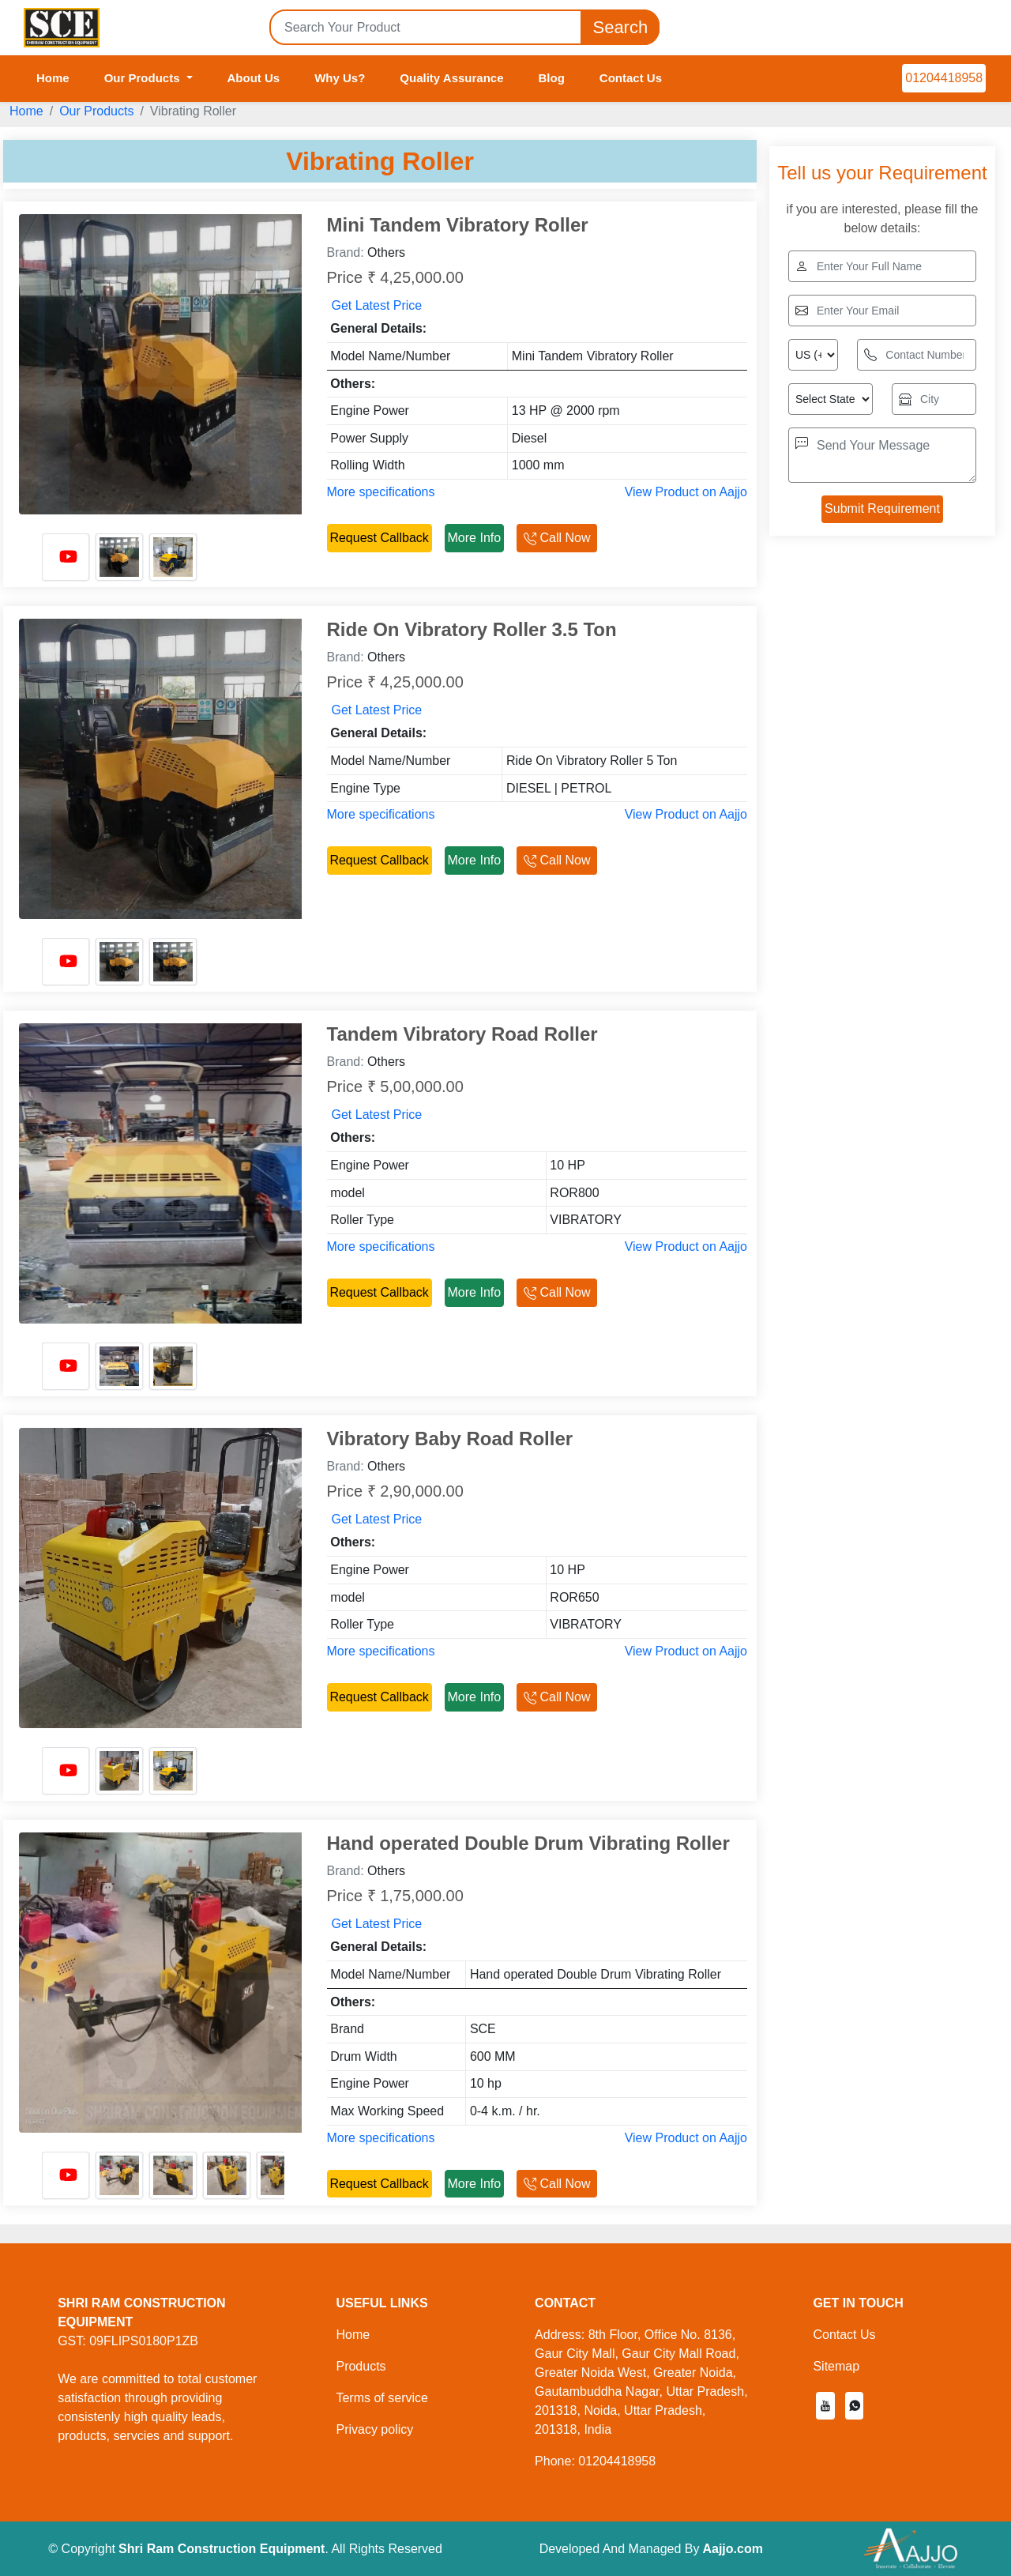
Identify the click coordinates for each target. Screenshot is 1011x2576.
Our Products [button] (143, 78)
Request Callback (378, 537)
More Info (475, 537)
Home (53, 78)
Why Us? (339, 78)
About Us (253, 78)
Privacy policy (374, 2429)
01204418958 (944, 78)
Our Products (96, 111)
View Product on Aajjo (686, 492)
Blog (552, 78)
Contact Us (630, 78)
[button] (825, 2406)
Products (360, 2366)
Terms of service (381, 2398)
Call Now (557, 537)
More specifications (381, 492)
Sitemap (836, 2366)
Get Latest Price (377, 305)
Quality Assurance (451, 78)
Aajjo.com (732, 2548)
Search (620, 27)
